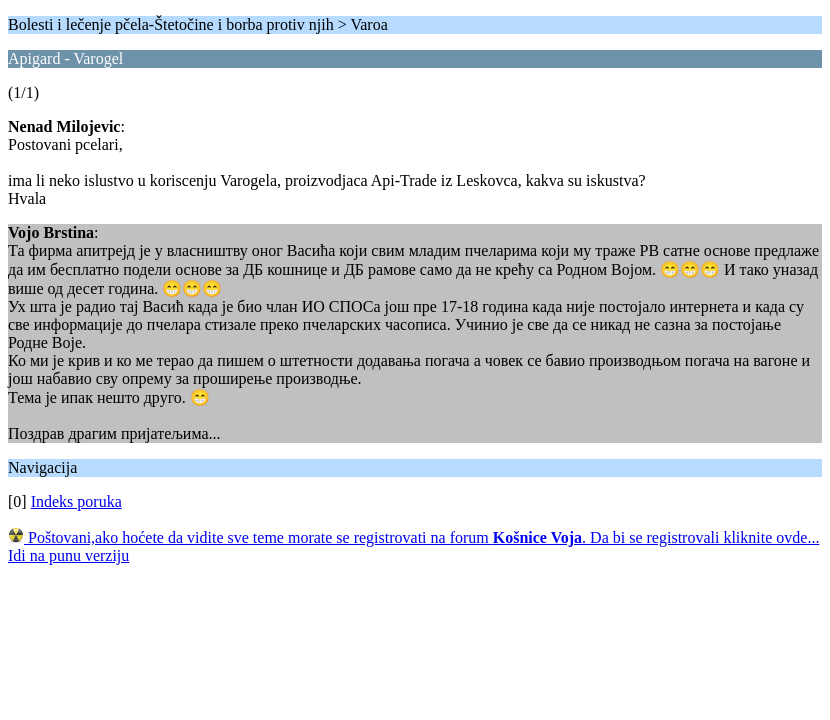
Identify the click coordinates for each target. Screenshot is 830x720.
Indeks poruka (76, 501)
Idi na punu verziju (68, 555)
